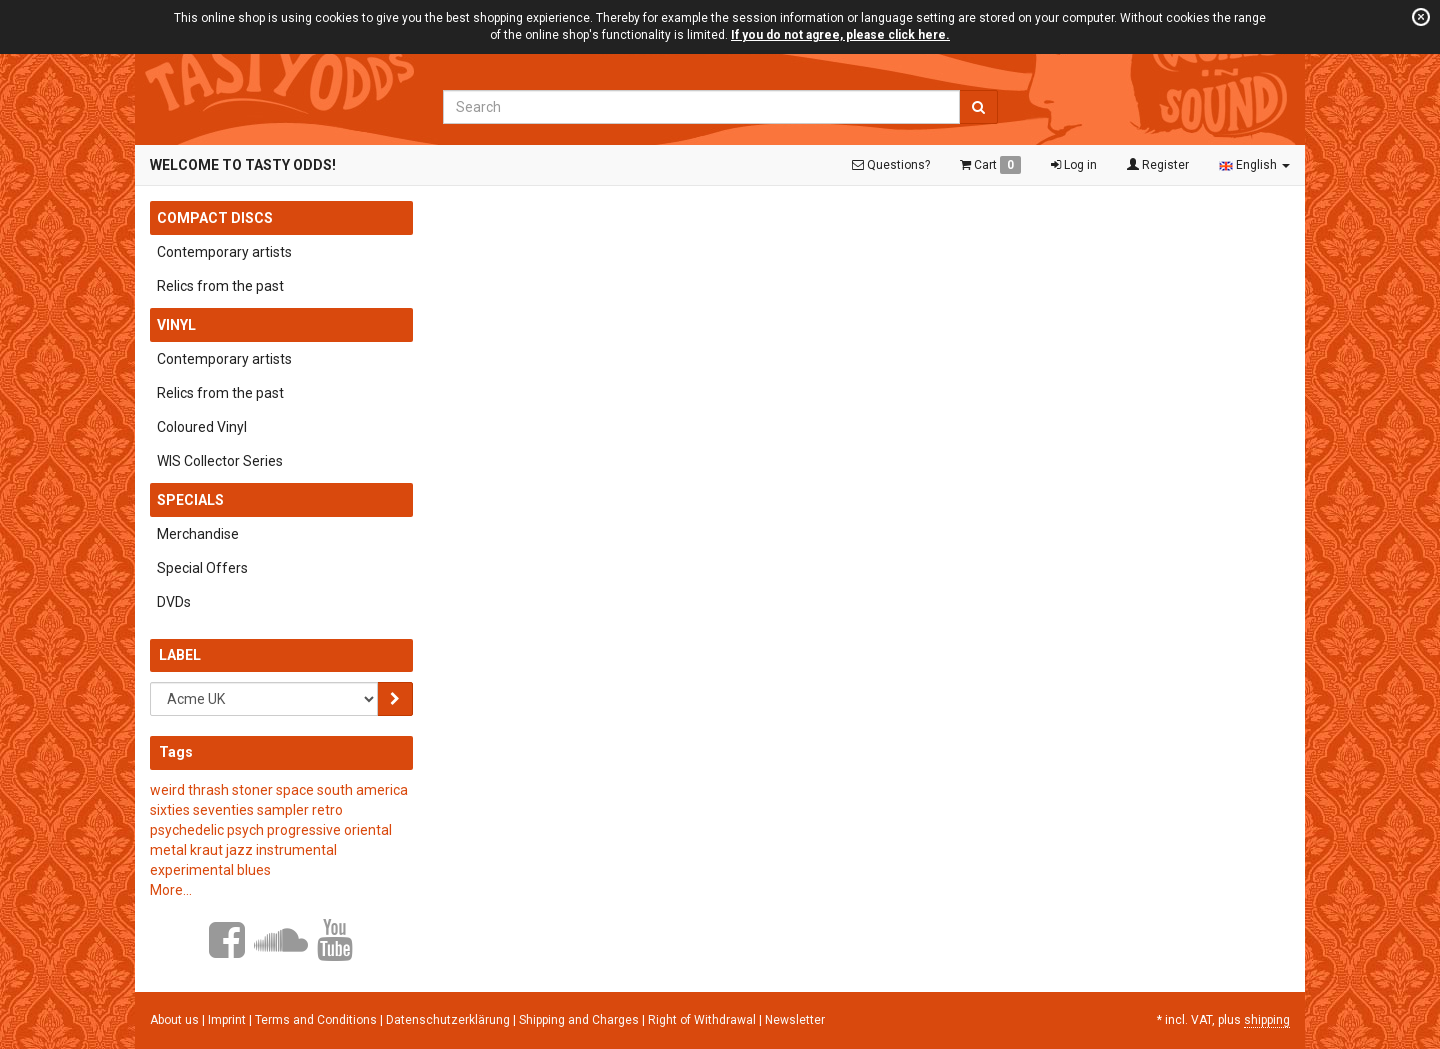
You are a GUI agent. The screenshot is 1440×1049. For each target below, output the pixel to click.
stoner (252, 790)
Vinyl (176, 325)
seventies (223, 810)
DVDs (174, 602)
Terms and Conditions (317, 1020)
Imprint (228, 1020)
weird (167, 790)
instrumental (296, 850)
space (295, 790)
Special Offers (202, 568)
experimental (192, 870)
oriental (368, 830)
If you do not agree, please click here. (840, 35)
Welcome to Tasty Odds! (243, 165)
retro (327, 810)
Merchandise (198, 534)
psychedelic (187, 830)
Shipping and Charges (580, 1020)
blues (254, 870)
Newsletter (795, 1020)
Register (1158, 165)
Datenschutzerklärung (449, 1020)
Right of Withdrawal (703, 1020)
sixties (170, 810)
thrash (208, 790)
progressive (304, 830)
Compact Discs (215, 218)
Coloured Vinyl (202, 427)
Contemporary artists (224, 252)
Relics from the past (220, 286)
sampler (283, 810)
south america (362, 790)
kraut (206, 850)
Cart (990, 165)
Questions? (891, 165)
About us (174, 1020)
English (1254, 165)
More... (171, 890)
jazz (239, 850)
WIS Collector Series (220, 461)
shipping (1267, 1020)
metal (168, 850)
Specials (190, 500)
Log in (1074, 165)
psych (245, 830)
